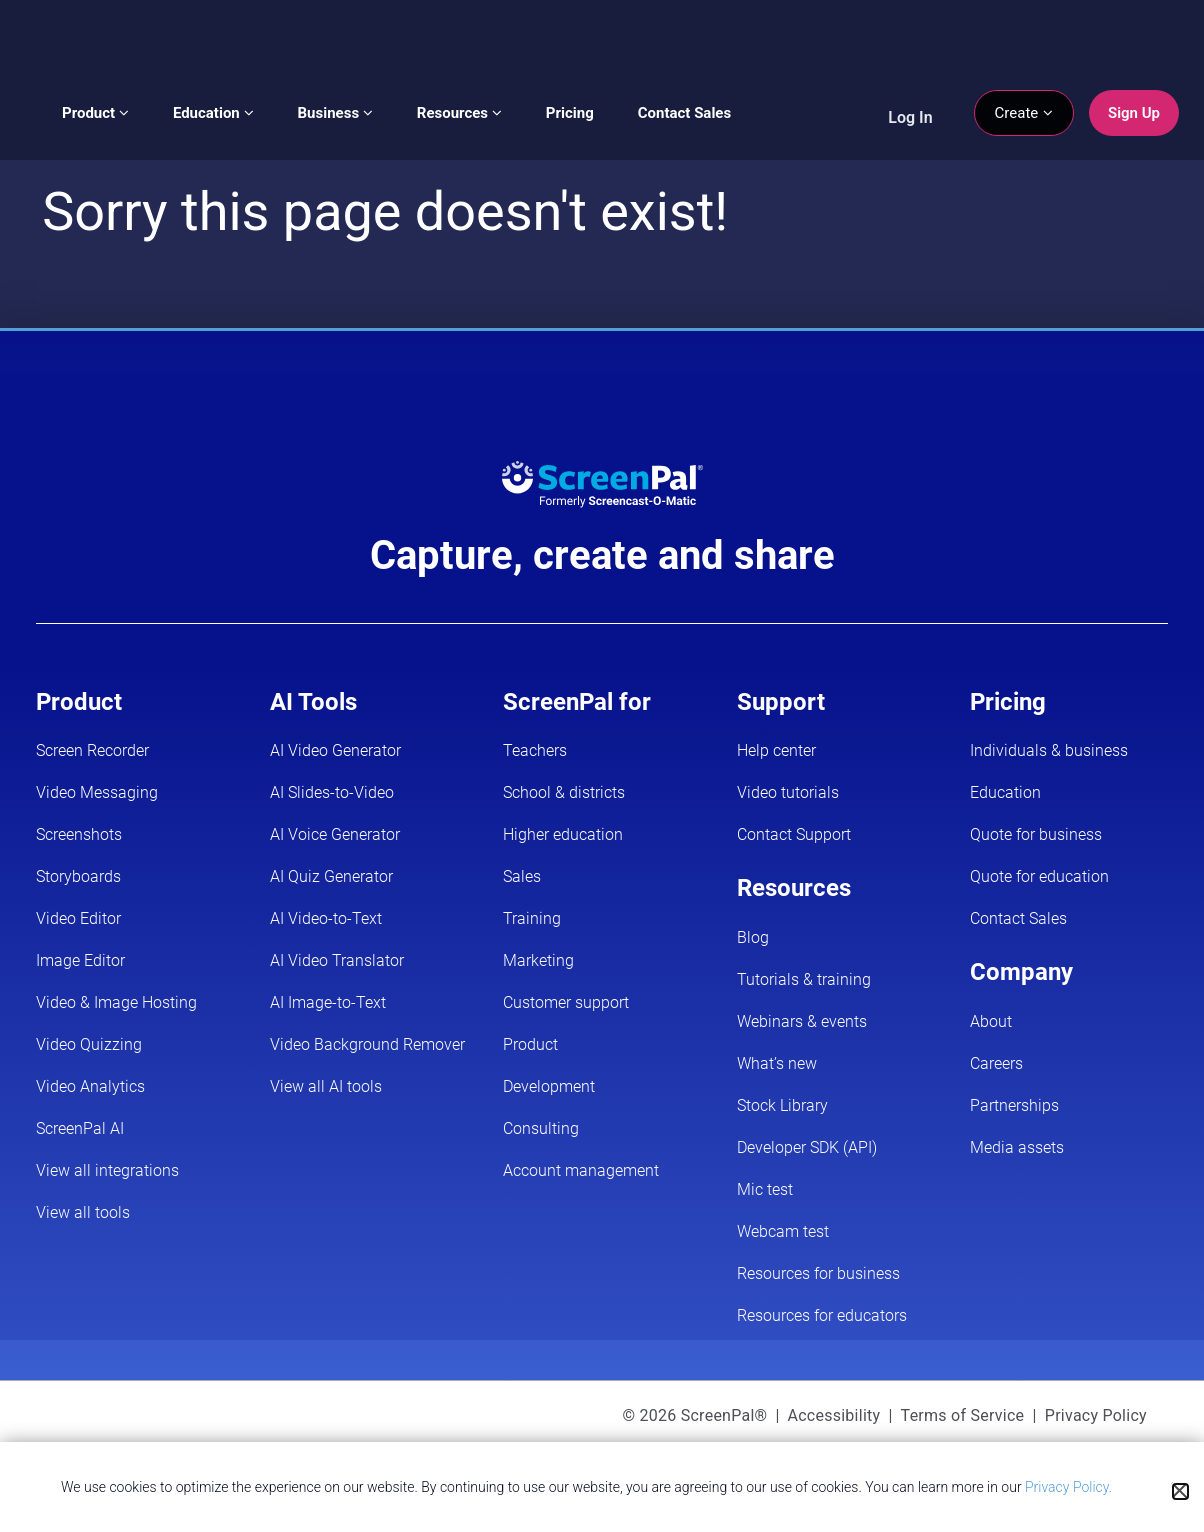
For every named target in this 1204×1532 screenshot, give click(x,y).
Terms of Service (963, 1415)
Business (335, 113)
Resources (459, 113)
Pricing (570, 113)
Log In (910, 117)
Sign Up (1134, 113)
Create (1024, 113)
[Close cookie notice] (1180, 1491)
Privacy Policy (1096, 1415)
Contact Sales (684, 113)
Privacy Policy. (1068, 1487)
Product (95, 113)
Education (213, 113)
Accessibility (834, 1415)
